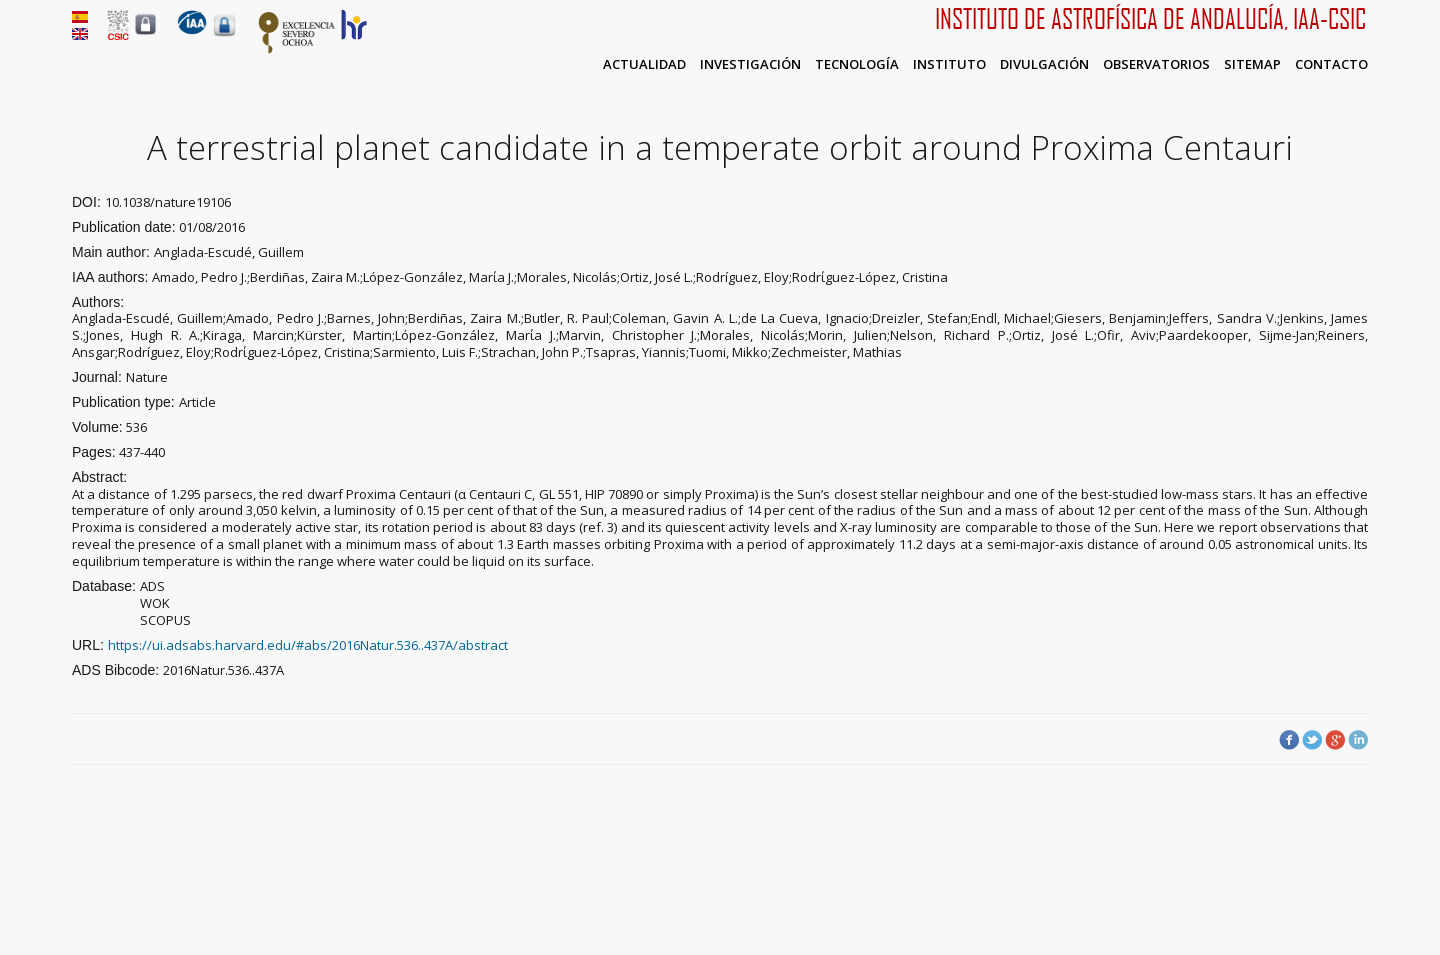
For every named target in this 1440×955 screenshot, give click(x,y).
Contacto (1331, 64)
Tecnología (857, 64)
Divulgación (1044, 64)
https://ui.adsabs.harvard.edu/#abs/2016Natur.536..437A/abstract (308, 645)
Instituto (949, 64)
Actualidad (644, 64)
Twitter (1312, 740)
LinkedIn (1358, 740)
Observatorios (1156, 64)
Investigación (750, 64)
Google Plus (1335, 740)
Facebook (1289, 740)
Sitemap (1252, 64)
